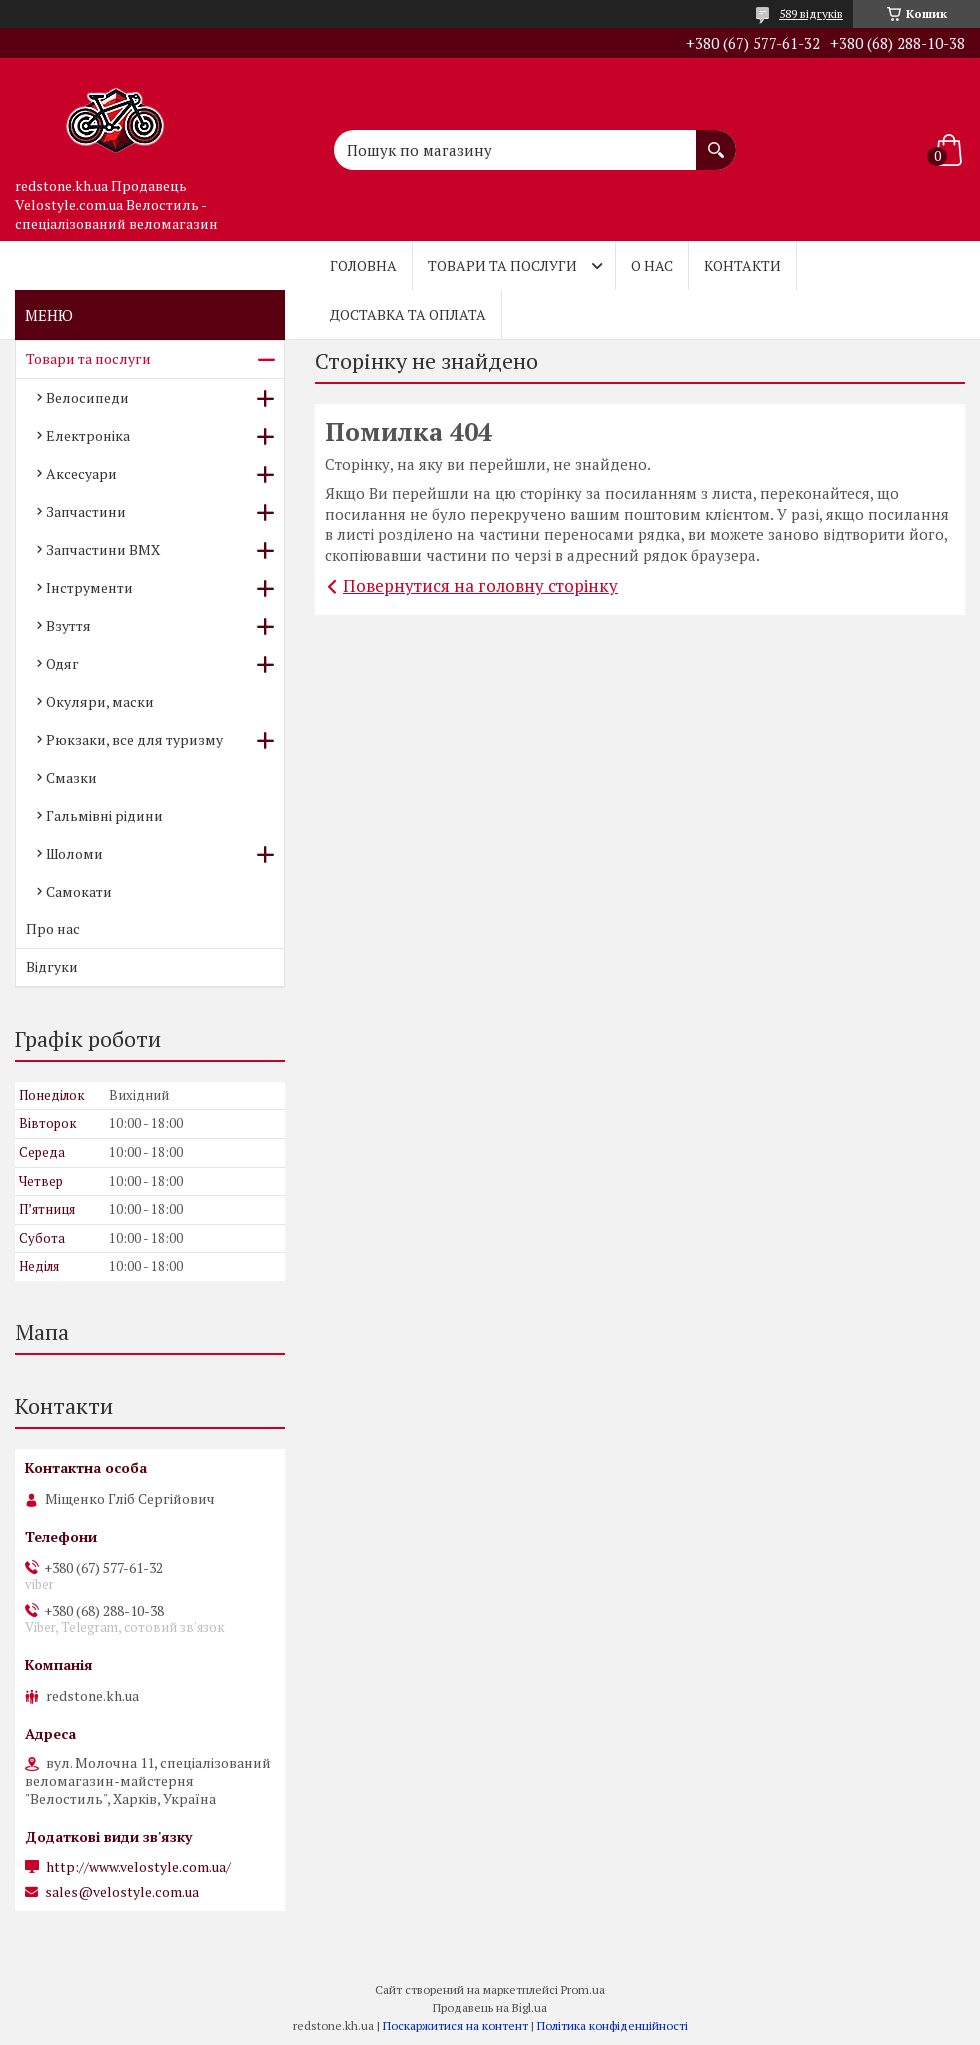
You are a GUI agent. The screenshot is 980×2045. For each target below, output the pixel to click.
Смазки (71, 777)
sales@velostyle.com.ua (122, 1892)
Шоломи (74, 853)
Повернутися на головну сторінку (480, 585)
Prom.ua (583, 1989)
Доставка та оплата (408, 314)
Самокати (79, 891)
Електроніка (88, 435)
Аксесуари (81, 473)
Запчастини (86, 511)
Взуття (68, 625)
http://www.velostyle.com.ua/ (138, 1867)
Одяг (62, 663)
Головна (363, 265)
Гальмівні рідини (104, 815)
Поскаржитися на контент (455, 2025)
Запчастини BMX (103, 549)
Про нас (53, 928)
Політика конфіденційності (612, 2025)
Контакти (742, 265)
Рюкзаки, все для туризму (134, 739)
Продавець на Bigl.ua (490, 2007)
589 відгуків (811, 13)
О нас (652, 265)
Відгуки (52, 966)
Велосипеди (87, 397)
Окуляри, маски (100, 701)
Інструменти (89, 587)
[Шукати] (716, 140)
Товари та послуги (502, 265)
